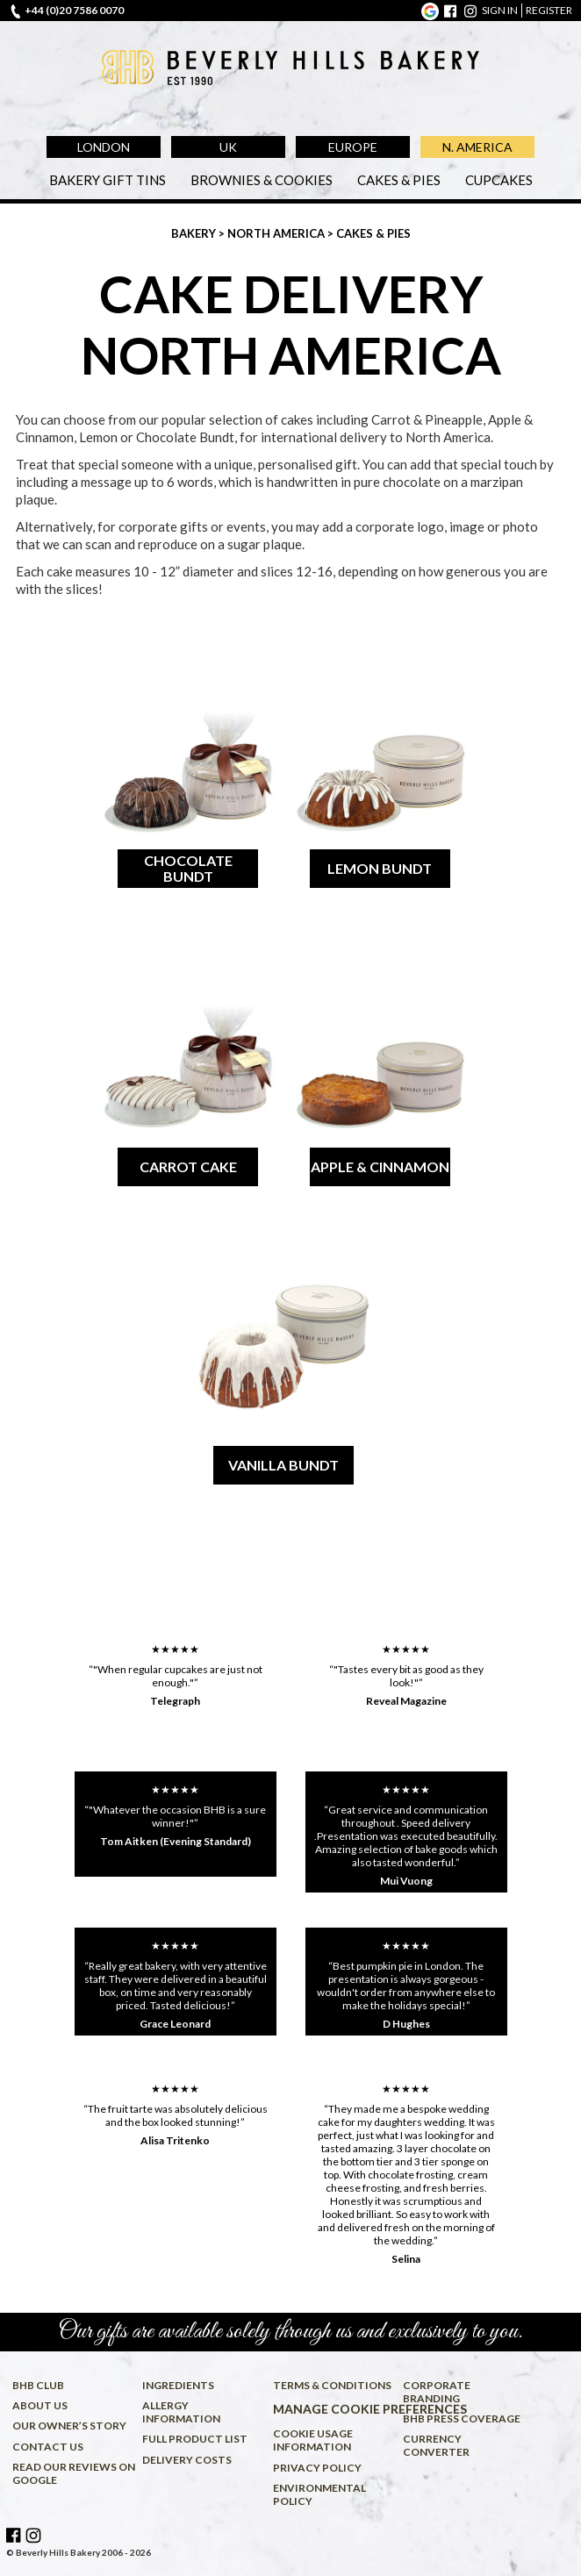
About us (40, 2405)
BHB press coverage (461, 2418)
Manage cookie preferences (335, 2408)
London (103, 147)
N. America (477, 147)
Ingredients (178, 2385)
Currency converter (436, 2445)
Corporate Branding (436, 2392)
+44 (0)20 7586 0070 (74, 10)
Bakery (195, 233)
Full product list (194, 2438)
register (549, 10)
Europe (352, 147)
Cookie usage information (313, 2440)
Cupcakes (499, 180)
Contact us (47, 2446)
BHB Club (38, 2385)
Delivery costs (187, 2459)
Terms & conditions (332, 2385)
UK (228, 147)
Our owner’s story (69, 2425)
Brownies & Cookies (261, 180)
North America (277, 233)
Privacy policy (317, 2467)
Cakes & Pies (399, 180)
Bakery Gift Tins (107, 180)
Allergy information (181, 2412)
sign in (500, 10)
